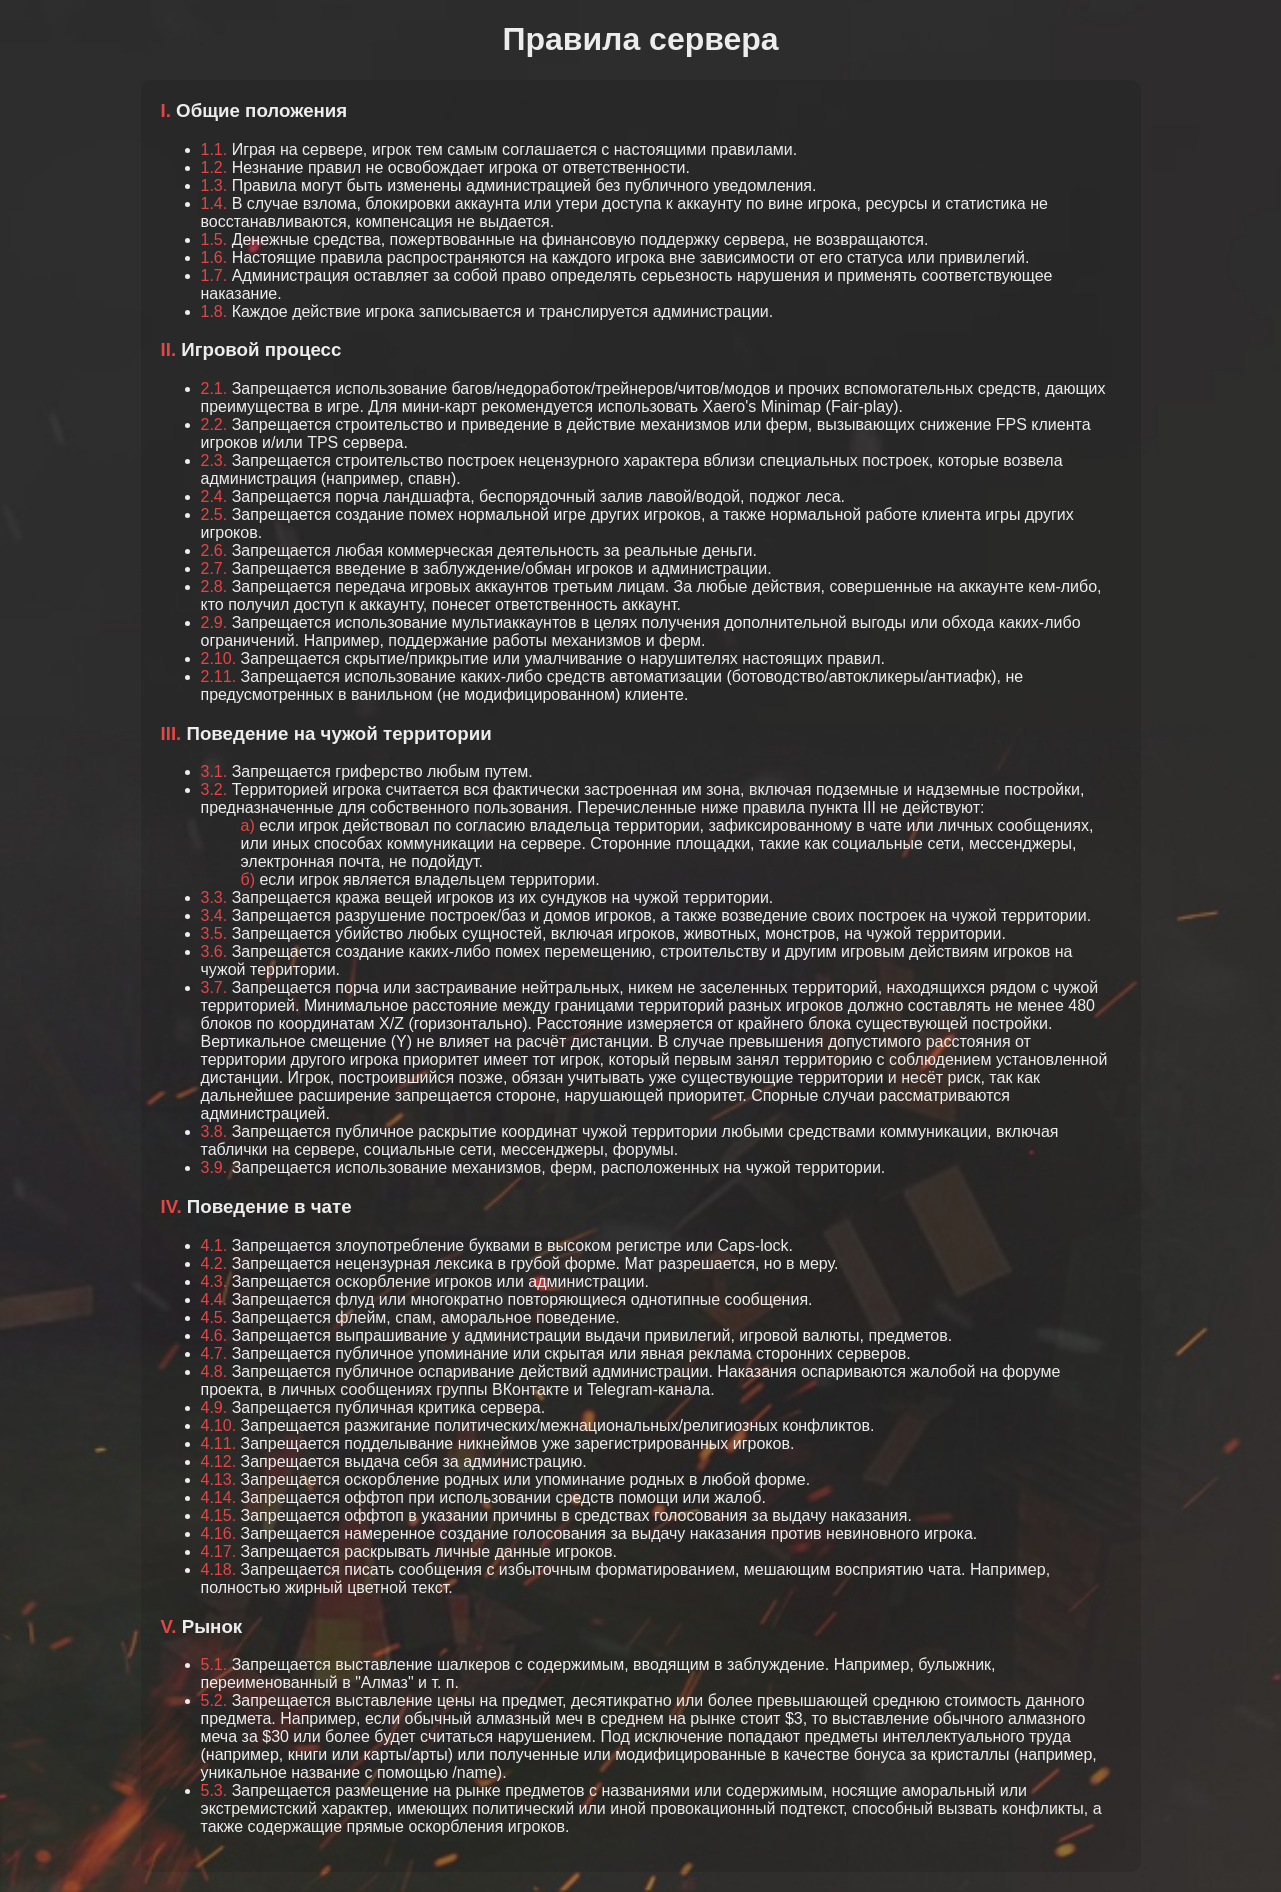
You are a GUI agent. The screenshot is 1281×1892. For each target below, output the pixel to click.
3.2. (214, 789)
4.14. (219, 1497)
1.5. (214, 239)
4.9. (214, 1407)
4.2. (214, 1263)
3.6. (214, 951)
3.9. (214, 1167)
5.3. (214, 1790)
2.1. (214, 388)
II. (169, 349)
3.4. (214, 915)
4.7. (214, 1353)
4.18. (219, 1569)
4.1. (214, 1245)
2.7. (214, 568)
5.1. (214, 1664)
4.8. (214, 1371)
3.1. (214, 771)
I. (166, 110)
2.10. (219, 658)
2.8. (214, 586)
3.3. (214, 897)
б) (248, 879)
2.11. (219, 676)
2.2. (214, 424)
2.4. (214, 496)
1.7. (214, 275)
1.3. (214, 185)
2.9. (214, 622)
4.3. (214, 1281)
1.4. (214, 203)
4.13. (219, 1479)
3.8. (214, 1131)
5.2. (214, 1700)
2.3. (214, 460)
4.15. (219, 1515)
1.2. (214, 167)
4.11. (219, 1443)
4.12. (219, 1461)
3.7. (214, 987)
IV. (171, 1206)
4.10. (219, 1425)
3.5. (214, 933)
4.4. (214, 1299)
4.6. (214, 1335)
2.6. (214, 550)
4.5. (214, 1317)
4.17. (219, 1551)
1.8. (214, 311)
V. (169, 1626)
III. (171, 733)
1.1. (214, 149)
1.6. (214, 257)
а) (248, 825)
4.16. (219, 1533)
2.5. (214, 514)
